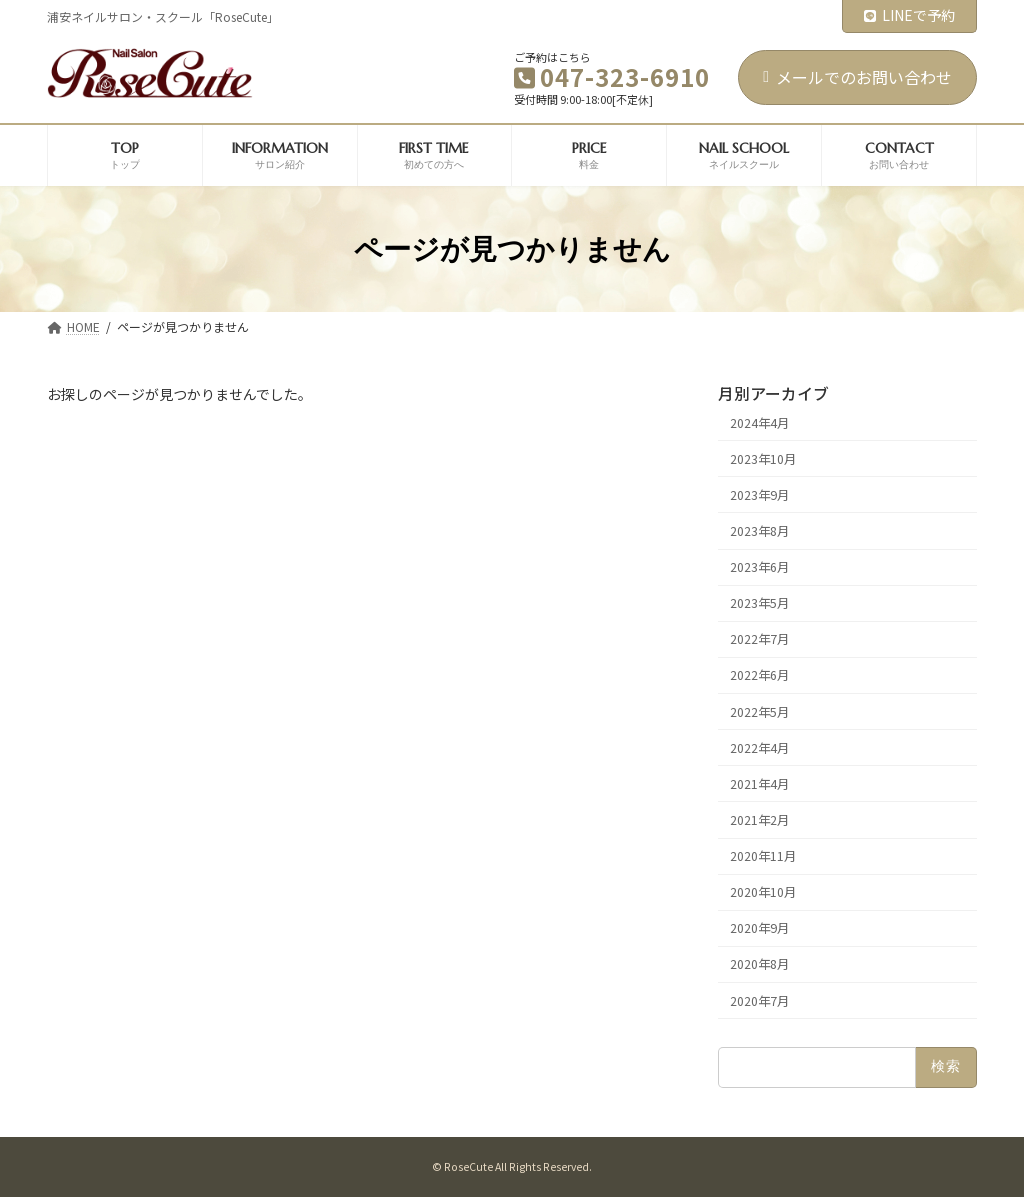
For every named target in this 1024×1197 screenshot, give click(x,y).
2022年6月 (759, 676)
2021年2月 (759, 820)
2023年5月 (759, 603)
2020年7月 (759, 1001)
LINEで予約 (909, 15)
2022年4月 (759, 748)
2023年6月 (759, 567)
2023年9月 (759, 495)
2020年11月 (763, 856)
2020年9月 (759, 929)
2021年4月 (759, 784)
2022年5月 (759, 712)
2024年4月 (759, 423)
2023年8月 (759, 531)
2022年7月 (759, 640)
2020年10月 (763, 892)
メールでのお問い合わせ (857, 77)
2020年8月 (759, 965)
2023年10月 (763, 459)
